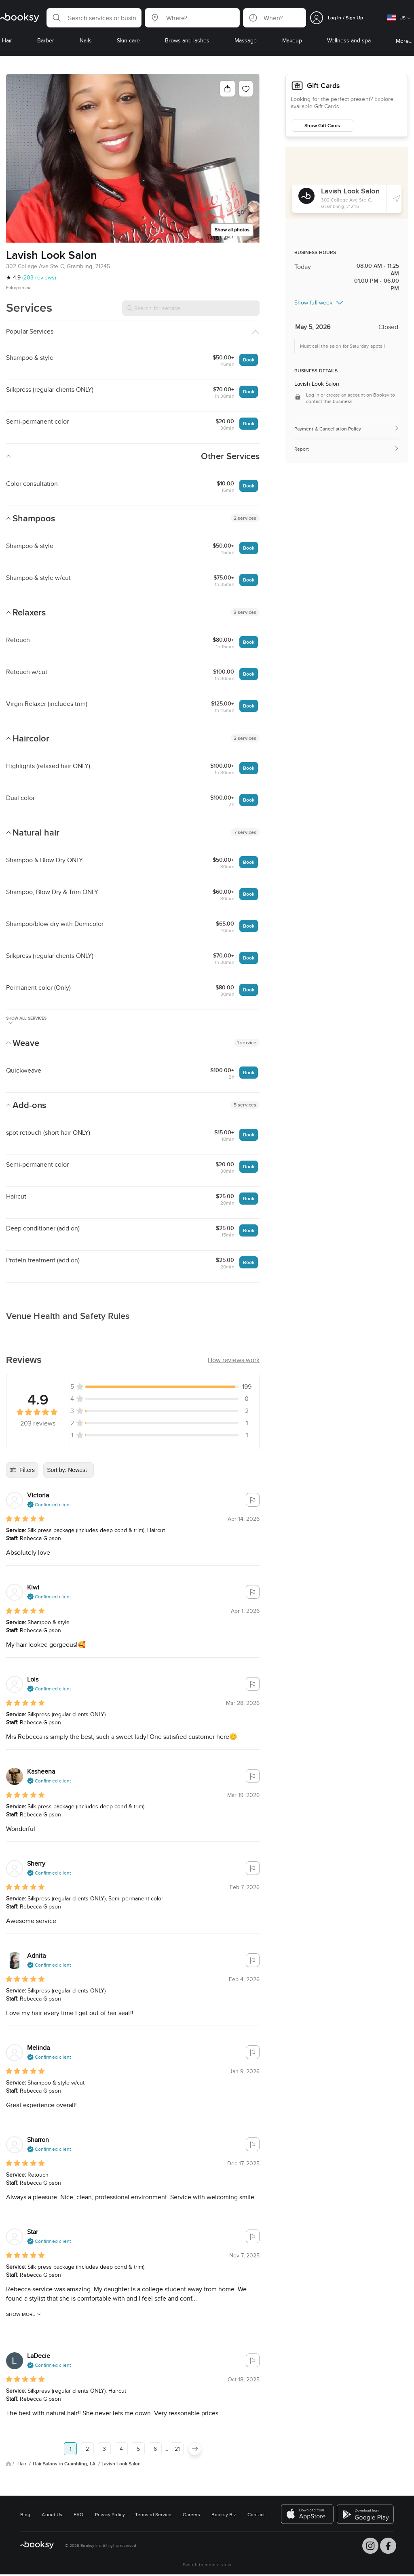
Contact (256, 2514)
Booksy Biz (223, 2514)
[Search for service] (191, 308)
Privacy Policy (110, 2514)
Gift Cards (323, 85)
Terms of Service (153, 2514)
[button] (94, 17)
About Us (52, 2514)
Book (248, 359)
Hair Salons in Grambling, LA (65, 2464)
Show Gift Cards (322, 125)
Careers (191, 2514)
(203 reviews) (39, 277)
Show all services (26, 1020)
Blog (25, 2514)
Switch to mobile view (207, 2564)
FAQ (78, 2514)
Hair (22, 2464)
